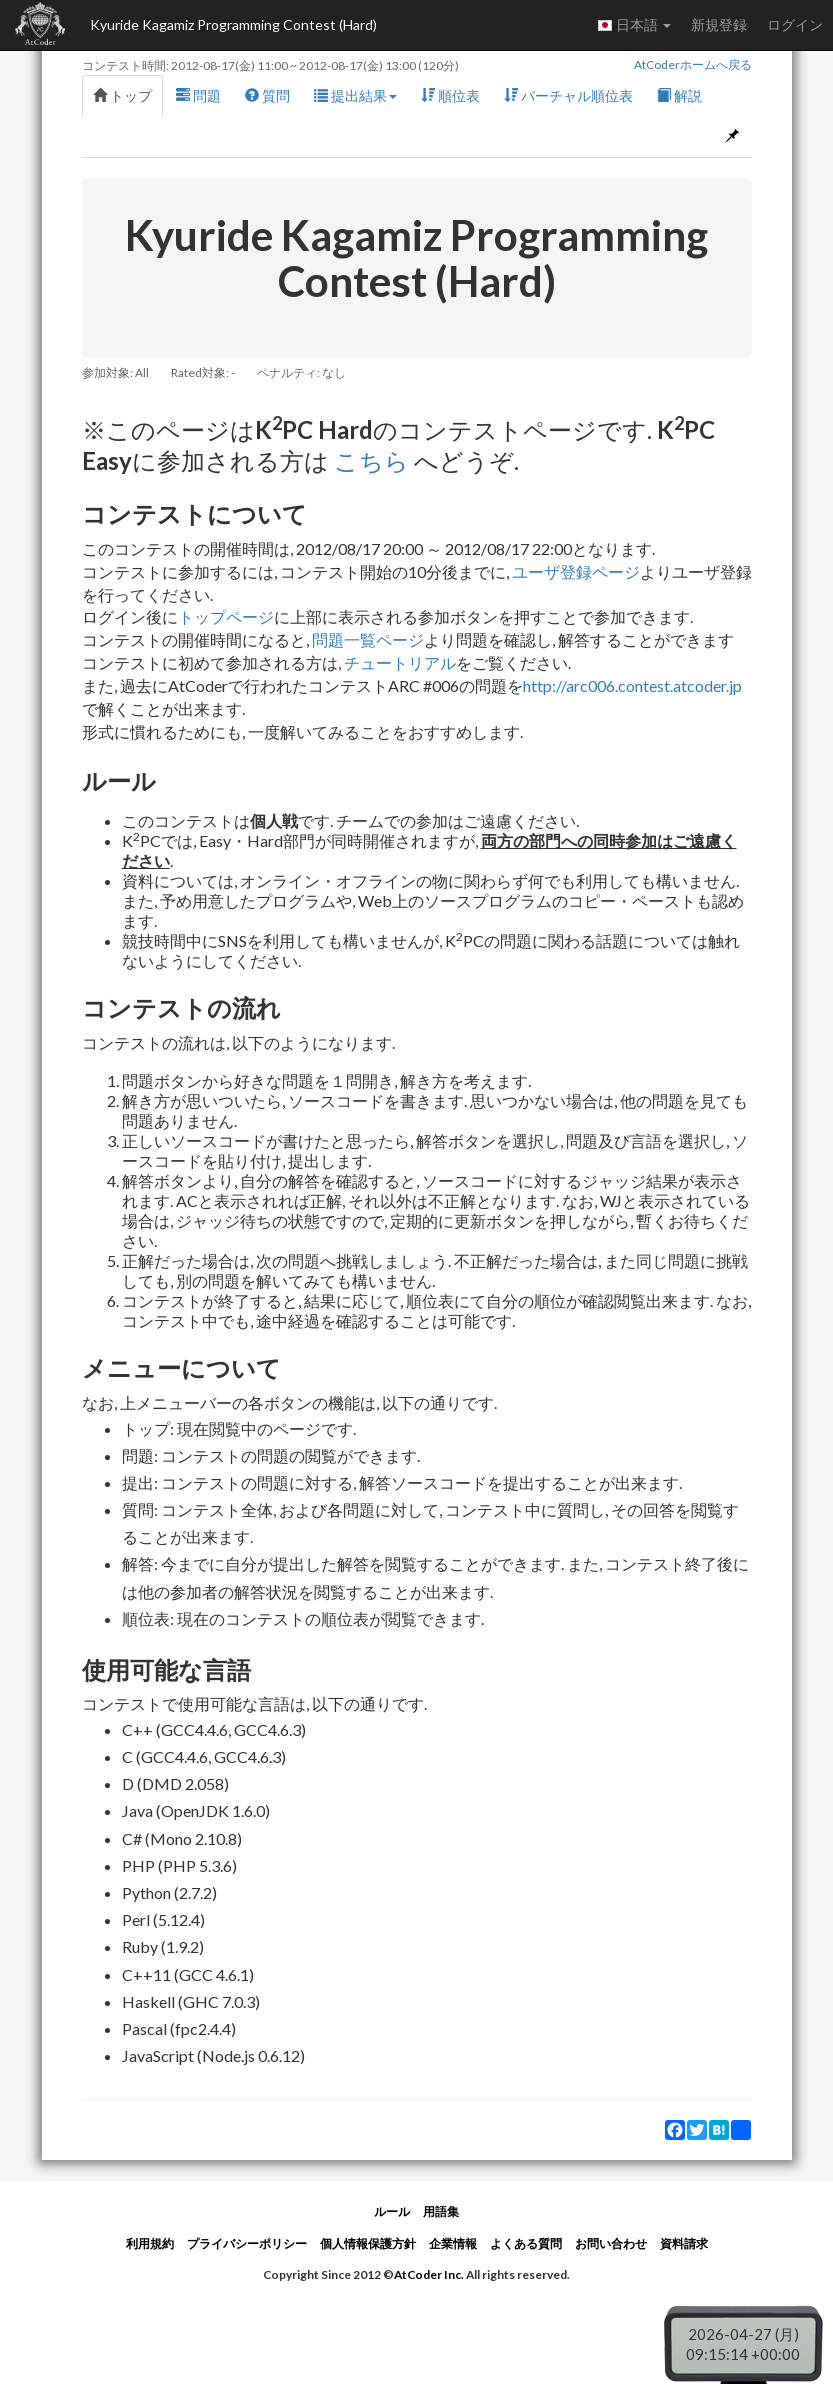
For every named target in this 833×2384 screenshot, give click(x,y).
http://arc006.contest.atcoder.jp (632, 685)
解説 (679, 95)
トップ (122, 95)
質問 (267, 95)
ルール (392, 2211)
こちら (371, 460)
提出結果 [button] (355, 95)
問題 (198, 95)
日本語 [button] (634, 25)
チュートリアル (400, 662)
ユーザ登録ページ (576, 571)
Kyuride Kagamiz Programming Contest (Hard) (233, 24)
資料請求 (684, 2243)
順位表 (450, 95)
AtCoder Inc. (429, 2274)
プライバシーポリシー (247, 2243)
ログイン (795, 24)
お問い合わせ (611, 2243)
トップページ (226, 616)
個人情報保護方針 (368, 2243)
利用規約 (150, 2243)
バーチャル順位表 (568, 95)
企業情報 (453, 2243)
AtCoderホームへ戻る (693, 64)
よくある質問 (526, 2243)
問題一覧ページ (368, 639)
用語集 (441, 2211)
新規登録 (719, 24)
